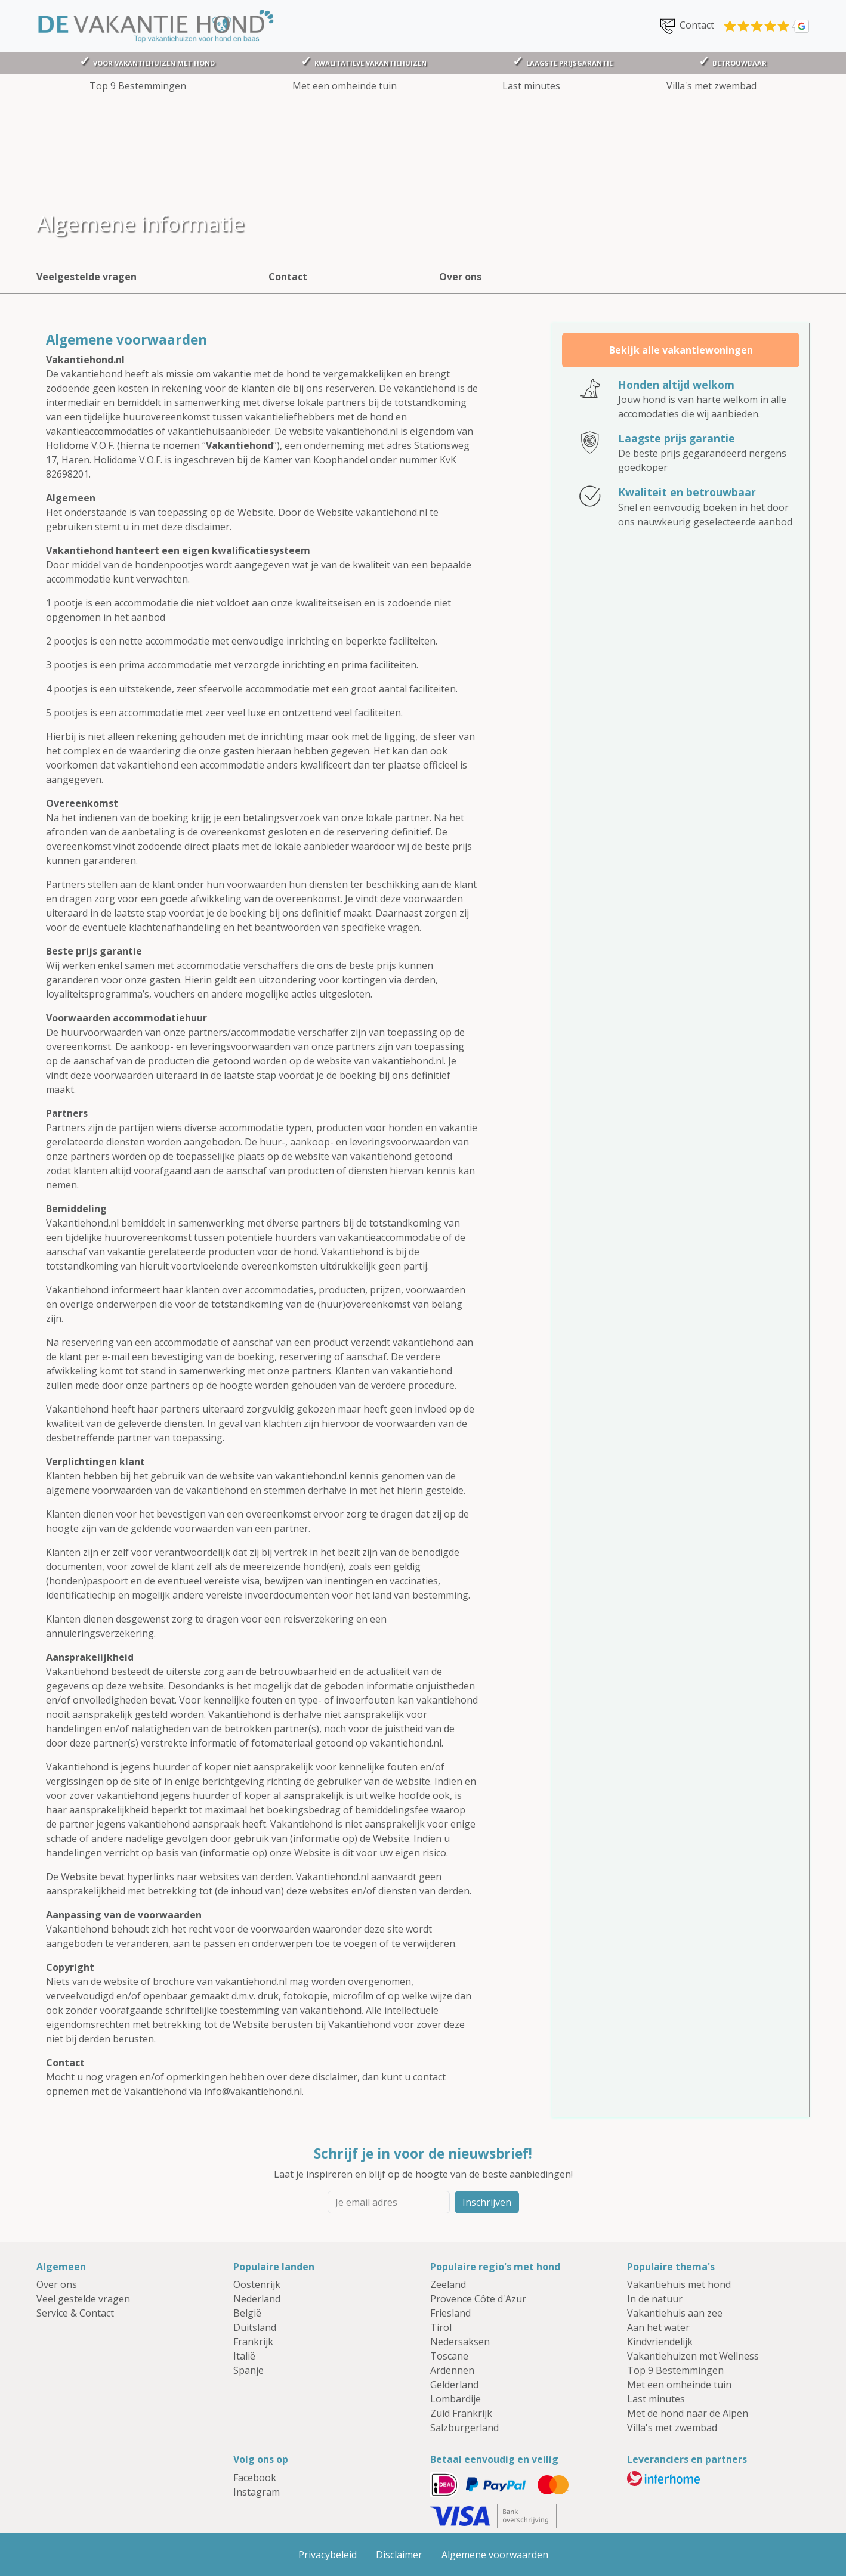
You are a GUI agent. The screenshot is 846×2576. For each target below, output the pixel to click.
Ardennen (452, 2370)
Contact (686, 26)
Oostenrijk (256, 2284)
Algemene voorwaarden (494, 2554)
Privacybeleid (327, 2554)
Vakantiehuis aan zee (675, 2313)
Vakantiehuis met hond (679, 2284)
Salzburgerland (464, 2427)
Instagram (256, 2491)
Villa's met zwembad (711, 85)
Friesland (450, 2313)
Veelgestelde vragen (86, 276)
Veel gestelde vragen (83, 2298)
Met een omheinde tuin (344, 85)
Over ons (460, 276)
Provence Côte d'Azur (478, 2298)
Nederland (256, 2298)
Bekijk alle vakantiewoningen (681, 350)
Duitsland (254, 2327)
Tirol (441, 2327)
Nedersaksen (460, 2341)
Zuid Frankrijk (461, 2413)
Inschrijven (486, 2202)
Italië (244, 2356)
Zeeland (448, 2284)
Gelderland (454, 2384)
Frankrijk (253, 2341)
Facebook (254, 2477)
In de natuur (655, 2298)
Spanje (248, 2370)
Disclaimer (399, 2554)
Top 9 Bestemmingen (137, 85)
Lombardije (455, 2398)
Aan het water (658, 2327)
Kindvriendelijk (660, 2341)
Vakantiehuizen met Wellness (693, 2356)
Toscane (449, 2356)
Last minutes (531, 85)
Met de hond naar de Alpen (687, 2413)
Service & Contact (75, 2313)
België (247, 2313)
